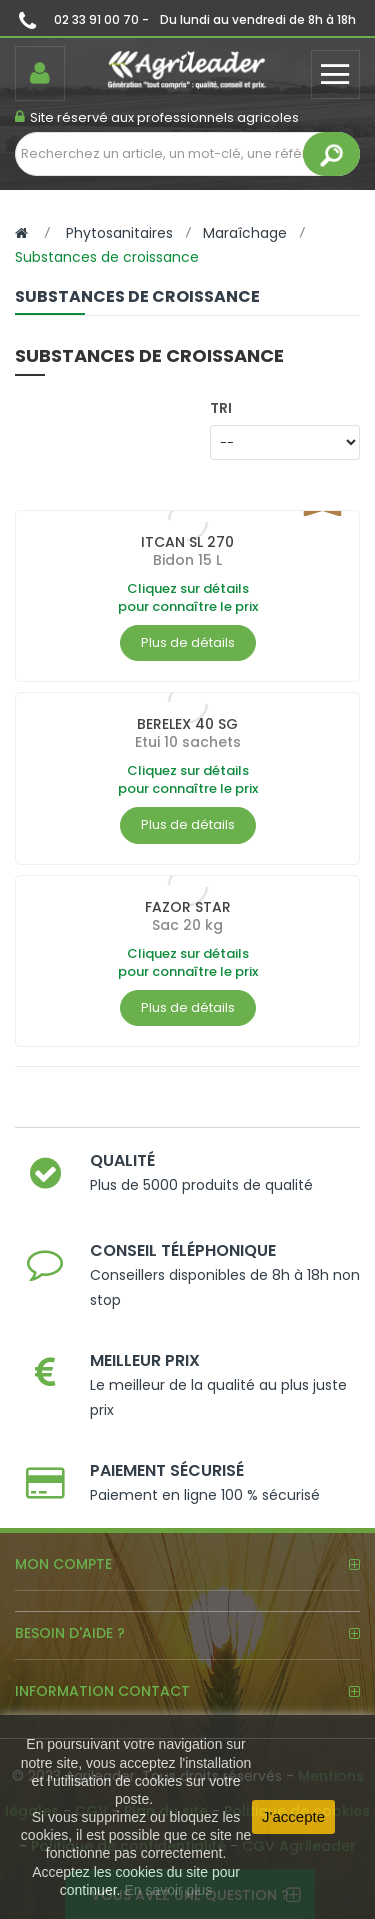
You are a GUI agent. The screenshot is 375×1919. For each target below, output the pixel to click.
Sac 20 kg (187, 925)
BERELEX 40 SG (187, 724)
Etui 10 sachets (188, 742)
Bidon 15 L (187, 560)
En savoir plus (168, 1890)
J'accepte (293, 1816)
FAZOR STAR (188, 907)
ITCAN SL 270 (187, 542)
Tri (221, 407)
